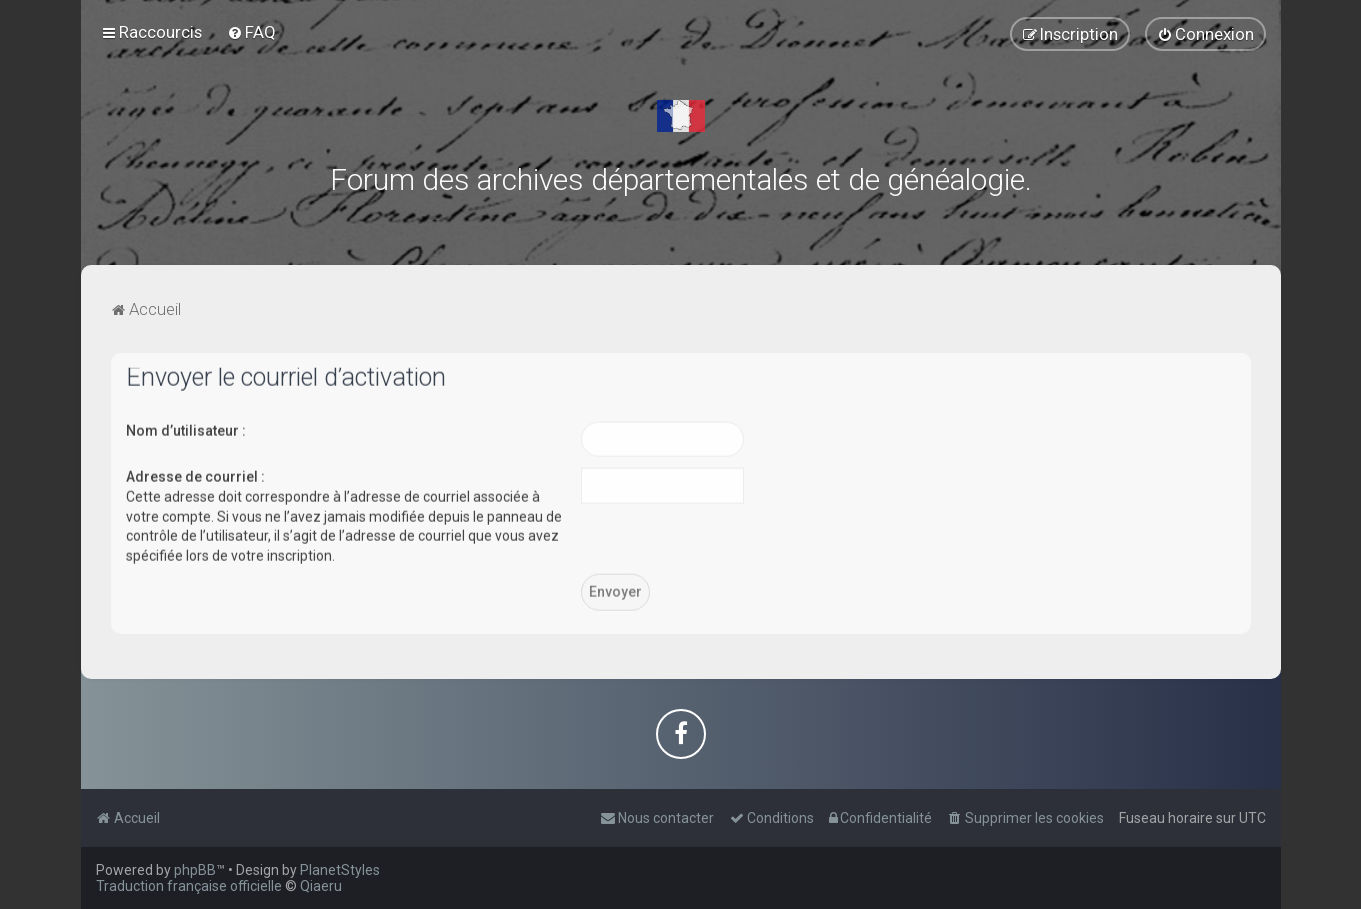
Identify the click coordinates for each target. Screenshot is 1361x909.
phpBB (195, 870)
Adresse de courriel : (195, 475)
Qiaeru (321, 886)
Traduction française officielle (189, 886)
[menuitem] (251, 32)
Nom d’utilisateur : (186, 429)
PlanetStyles (340, 870)
